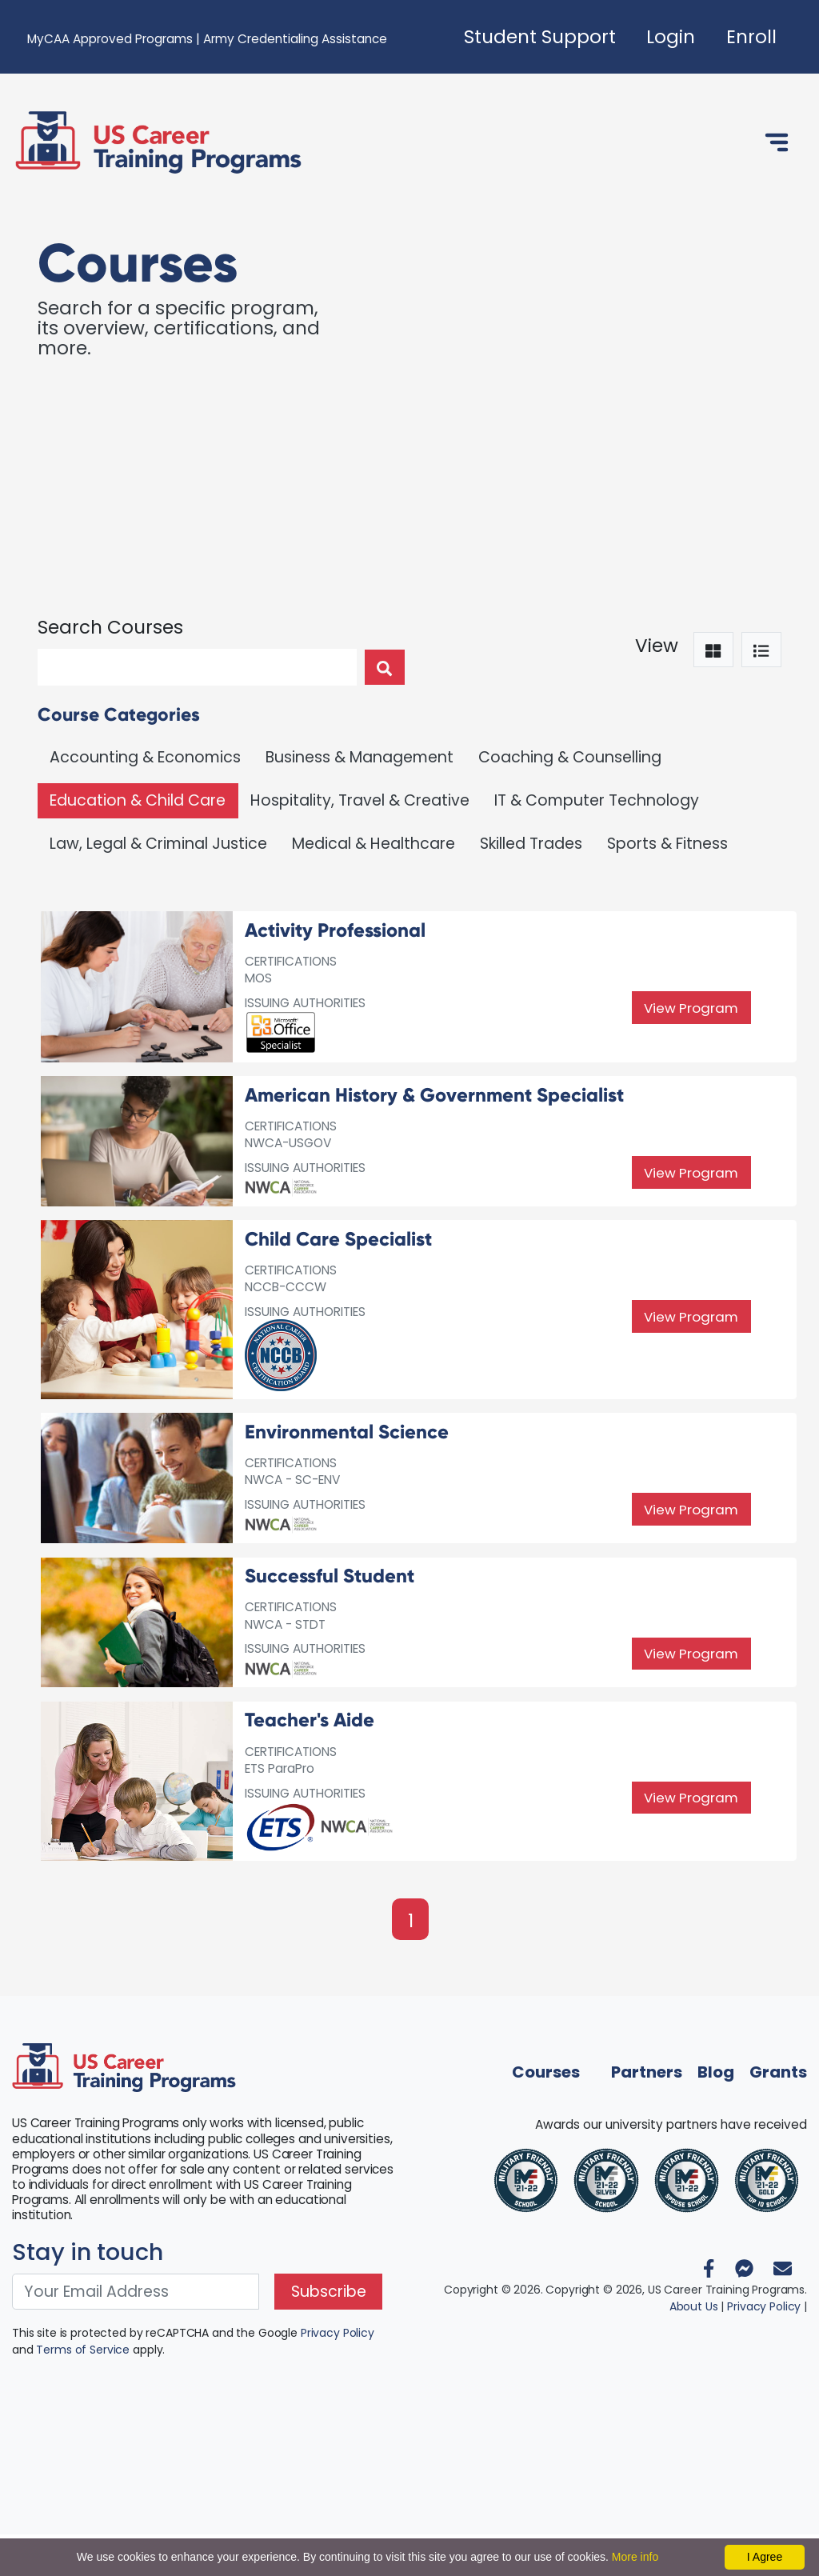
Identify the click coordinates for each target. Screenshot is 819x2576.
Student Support (540, 37)
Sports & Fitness (667, 843)
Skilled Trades (531, 843)
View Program (691, 1011)
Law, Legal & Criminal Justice (158, 843)
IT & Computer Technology (596, 800)
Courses (546, 2114)
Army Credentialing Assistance (295, 38)
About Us (693, 2348)
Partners (646, 2114)
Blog (715, 2114)
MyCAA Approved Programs (110, 38)
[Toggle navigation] (777, 142)
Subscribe (328, 2334)
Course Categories (119, 714)
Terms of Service (83, 2392)
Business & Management (359, 757)
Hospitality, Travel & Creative (359, 800)
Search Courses (110, 627)
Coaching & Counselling (569, 757)
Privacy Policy (337, 2375)
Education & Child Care (138, 800)
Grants (778, 2114)
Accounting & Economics (145, 757)
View (656, 645)
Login (670, 37)
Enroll (751, 37)
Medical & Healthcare (373, 843)
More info (635, 2556)
